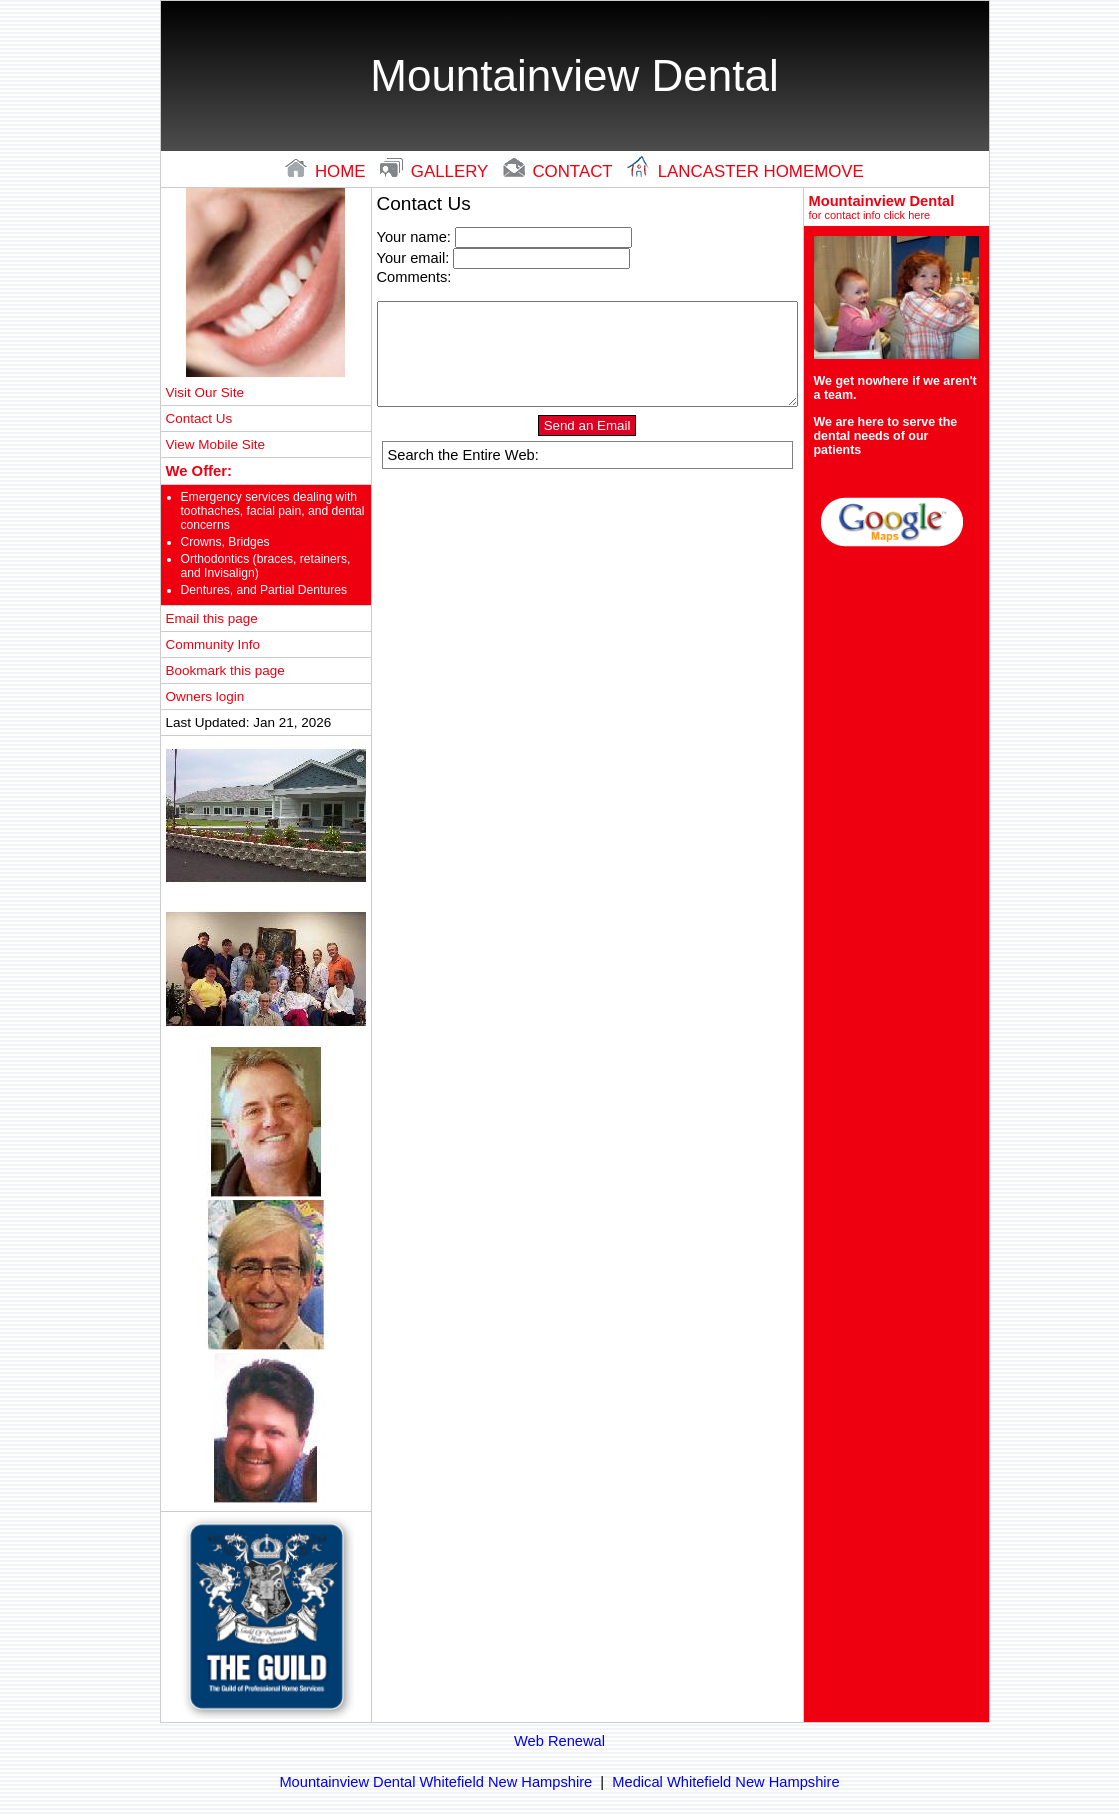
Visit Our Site (205, 392)
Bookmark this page (225, 670)
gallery (436, 171)
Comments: (414, 277)
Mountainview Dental (896, 207)
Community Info (213, 644)
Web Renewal (559, 1741)
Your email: (413, 258)
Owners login (205, 696)
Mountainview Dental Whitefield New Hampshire (435, 1782)
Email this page (212, 618)
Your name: (414, 237)
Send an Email (587, 425)
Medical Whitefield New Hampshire (725, 1782)
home (327, 171)
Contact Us (199, 418)
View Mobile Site (215, 444)
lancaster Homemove (745, 171)
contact (560, 171)
